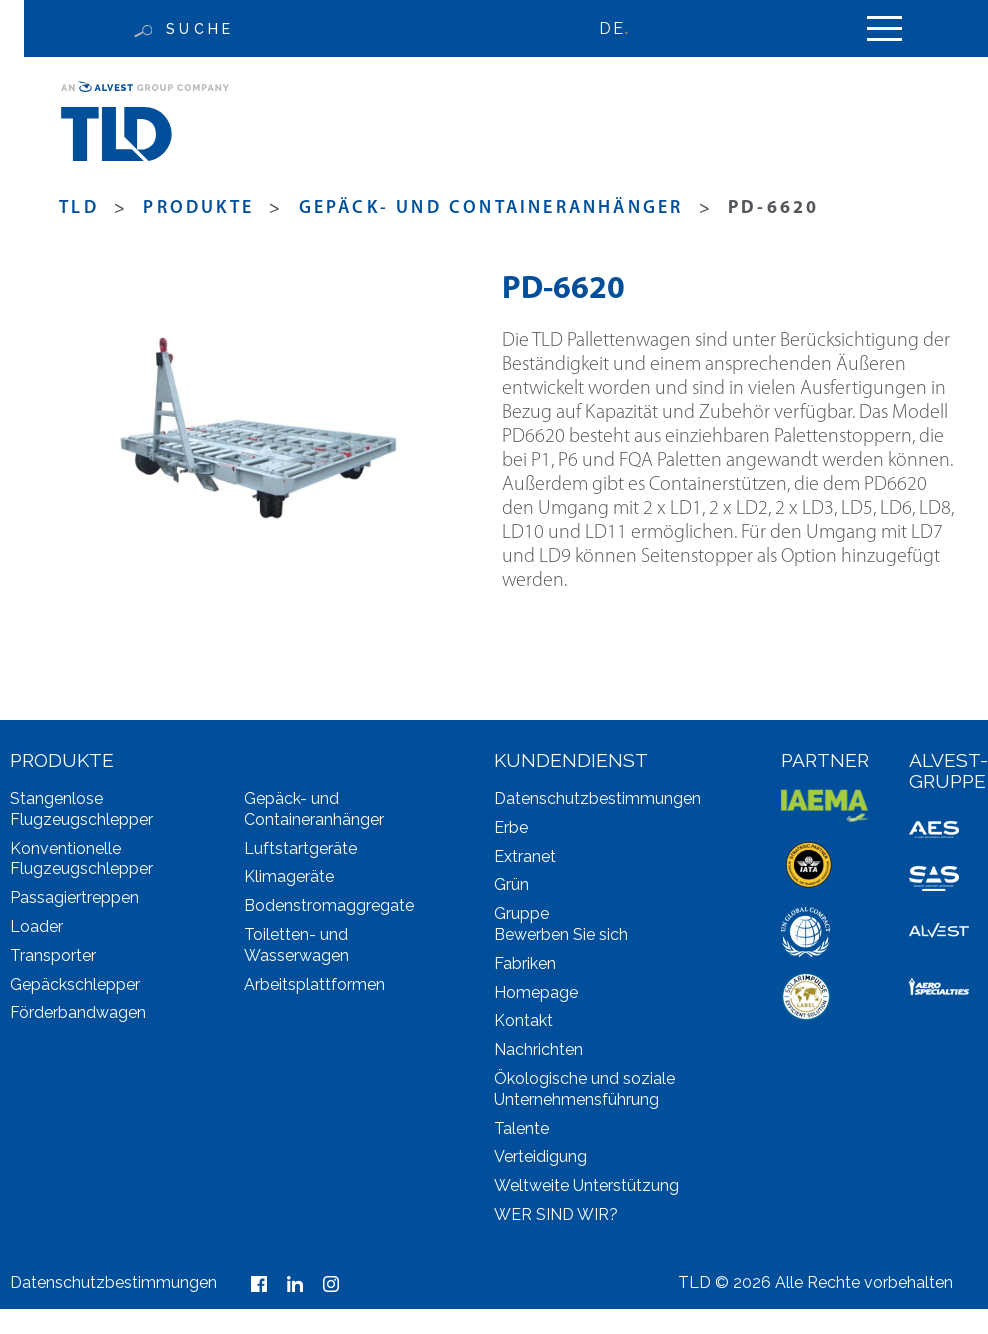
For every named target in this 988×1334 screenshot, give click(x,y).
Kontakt (523, 1020)
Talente (521, 1128)
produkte (198, 208)
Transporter (53, 955)
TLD (79, 208)
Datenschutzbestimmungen (597, 798)
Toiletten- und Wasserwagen (296, 945)
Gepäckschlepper (75, 984)
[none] (623, 28)
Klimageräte (289, 876)
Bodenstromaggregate (329, 905)
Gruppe (521, 913)
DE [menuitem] (611, 28)
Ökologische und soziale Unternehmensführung (584, 1089)
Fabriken (525, 963)
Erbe (511, 827)
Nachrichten (538, 1049)
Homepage (536, 992)
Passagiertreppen (74, 897)
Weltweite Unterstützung (586, 1185)
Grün (511, 884)
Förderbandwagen (78, 1012)
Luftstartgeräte (300, 848)
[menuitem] (623, 28)
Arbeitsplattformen (314, 984)
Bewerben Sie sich (561, 934)
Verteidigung (540, 1156)
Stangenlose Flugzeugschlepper (81, 809)
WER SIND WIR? (556, 1214)
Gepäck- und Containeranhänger (491, 208)
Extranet (525, 856)
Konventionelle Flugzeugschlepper (81, 859)
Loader (36, 926)
